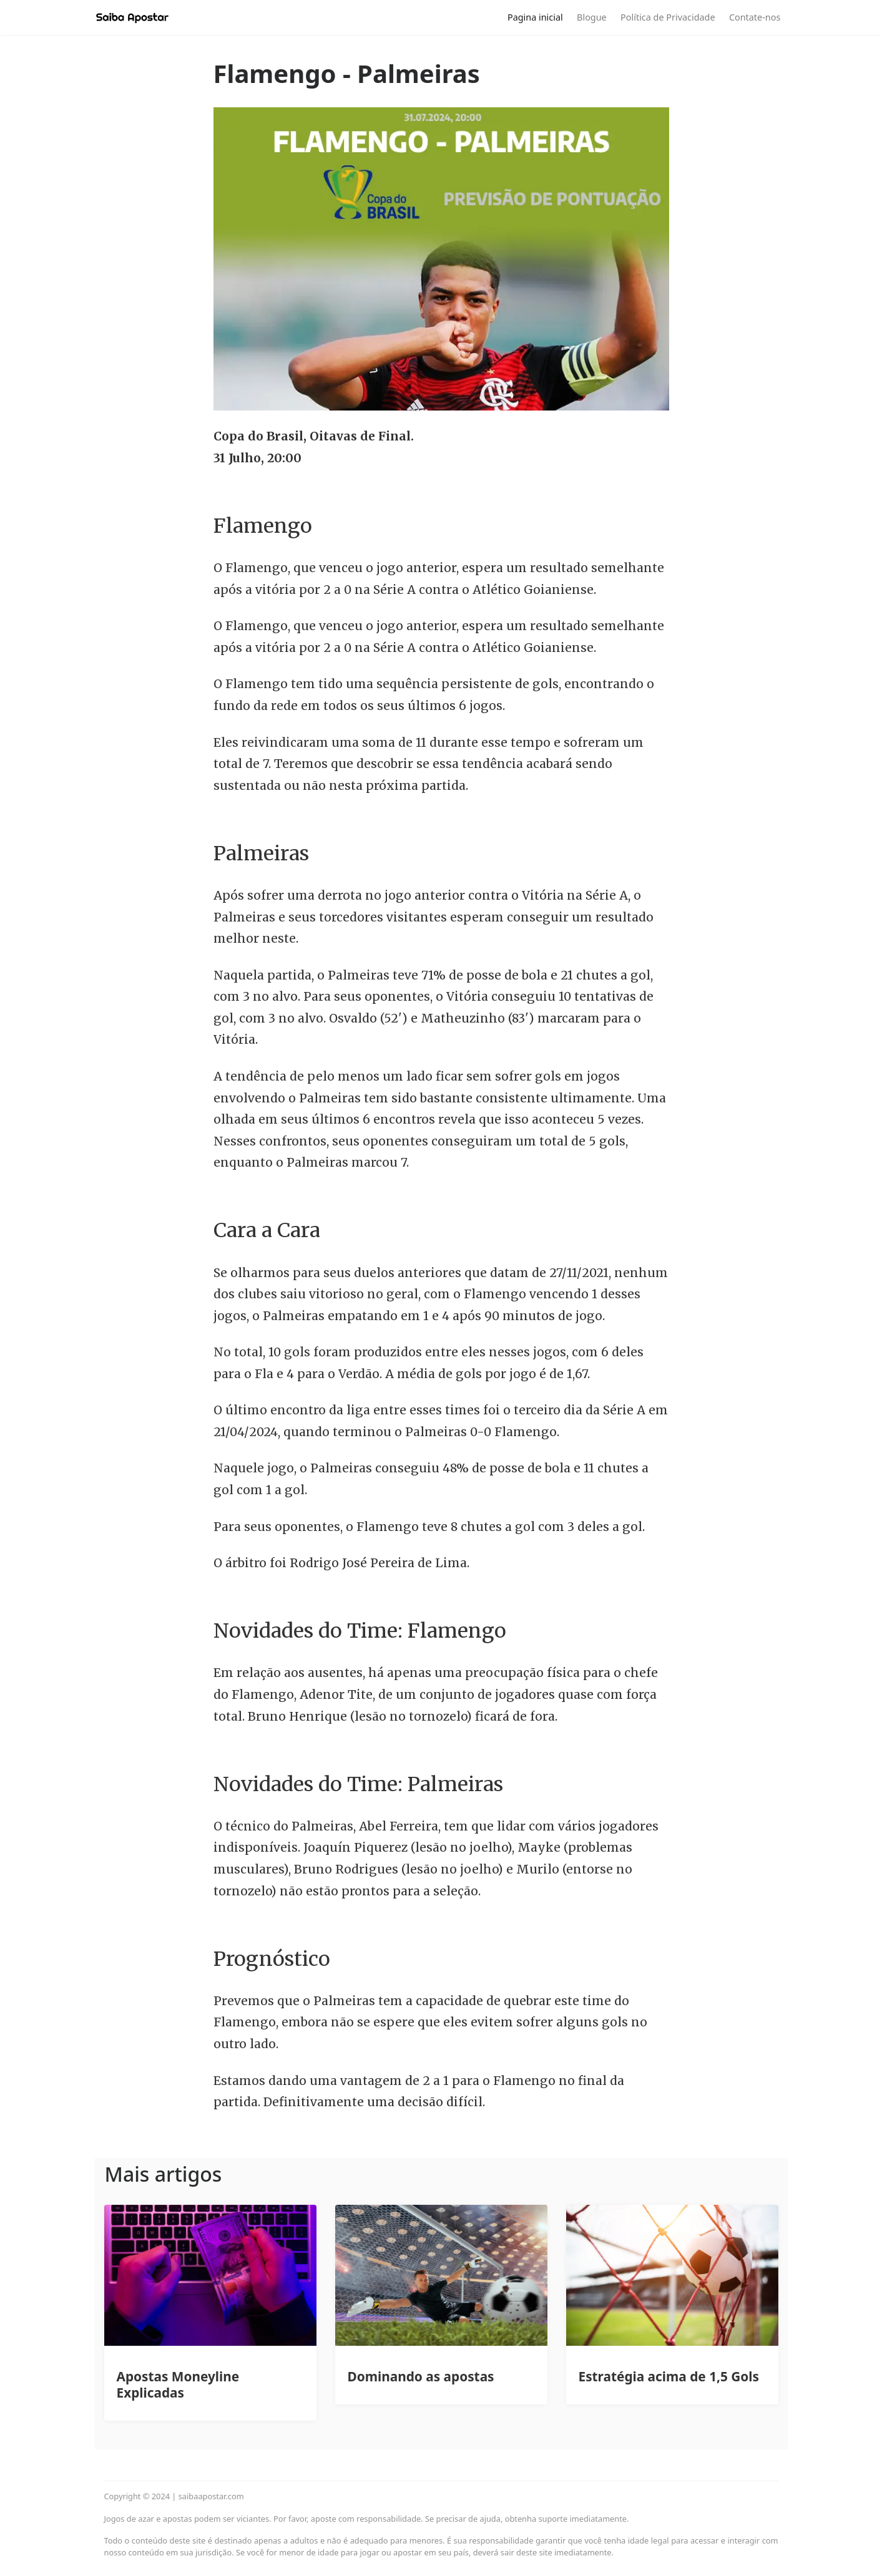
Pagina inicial (535, 17)
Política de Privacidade (667, 17)
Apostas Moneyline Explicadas (178, 2384)
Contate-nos (754, 17)
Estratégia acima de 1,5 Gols (669, 2376)
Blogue (592, 17)
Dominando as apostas (421, 2376)
